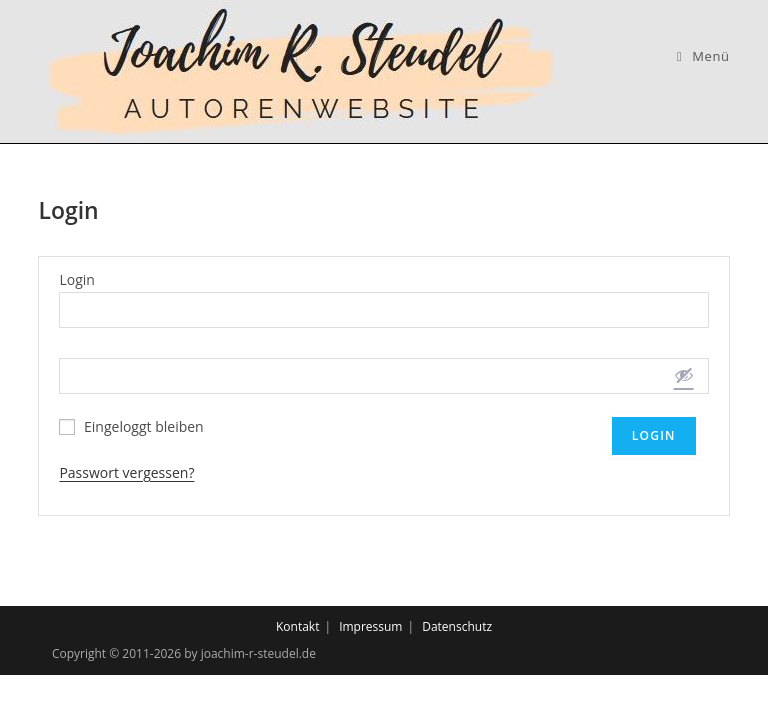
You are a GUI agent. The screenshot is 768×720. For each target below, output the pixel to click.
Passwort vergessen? (126, 472)
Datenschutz (457, 626)
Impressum (370, 626)
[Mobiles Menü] (703, 56)
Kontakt (297, 626)
